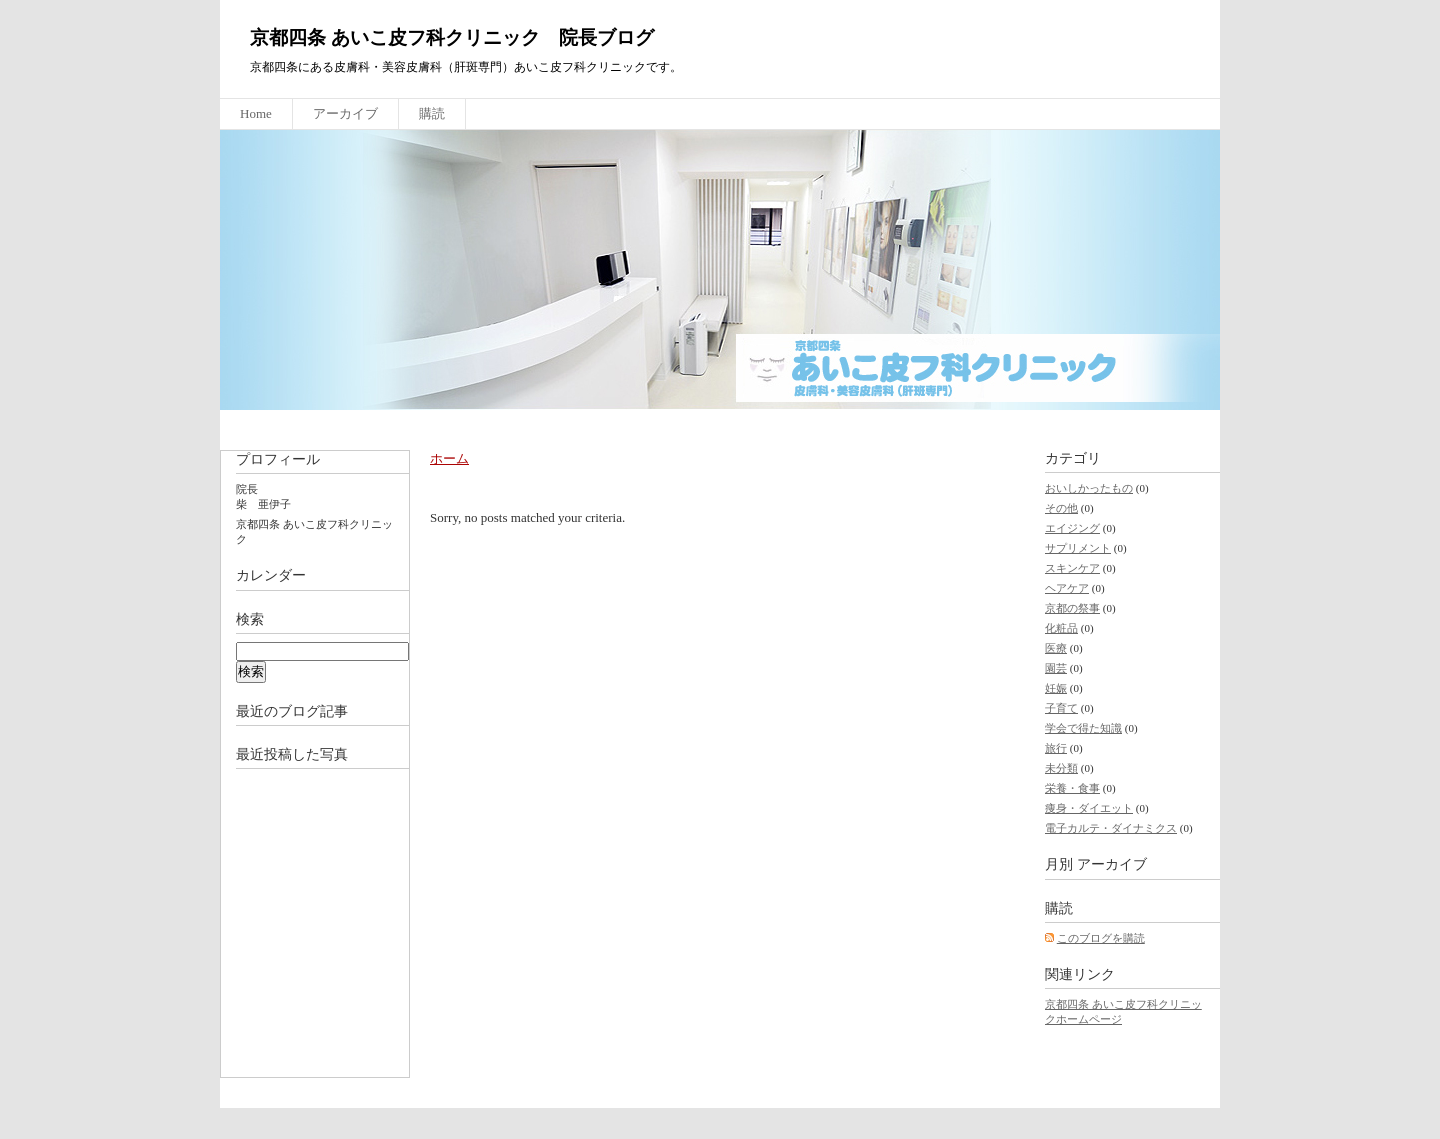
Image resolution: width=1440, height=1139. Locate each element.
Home (256, 113)
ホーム (449, 458)
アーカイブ (345, 113)
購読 (432, 113)
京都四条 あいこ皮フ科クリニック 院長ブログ (452, 37)
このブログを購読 (1101, 938)
